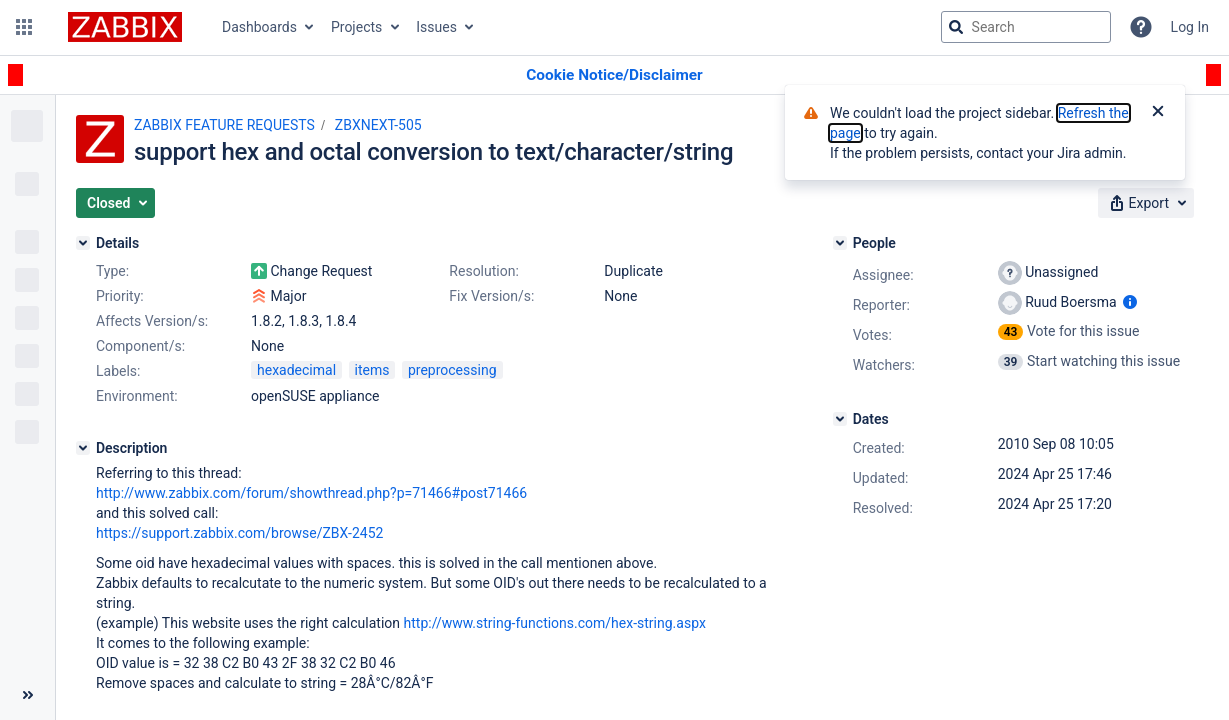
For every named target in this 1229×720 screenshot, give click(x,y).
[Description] (83, 448)
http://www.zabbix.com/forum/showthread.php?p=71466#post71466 (311, 493)
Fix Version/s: (491, 296)
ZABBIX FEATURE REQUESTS (224, 125)
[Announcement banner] (614, 75)
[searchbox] (1026, 27)
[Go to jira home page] (125, 27)
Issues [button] (436, 27)
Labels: (118, 371)
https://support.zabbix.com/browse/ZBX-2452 (239, 533)
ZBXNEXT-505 (378, 125)
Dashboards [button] (259, 27)
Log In (1190, 27)
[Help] (1141, 27)
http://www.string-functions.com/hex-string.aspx (555, 623)
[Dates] (840, 419)
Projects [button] (356, 27)
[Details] (83, 243)
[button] (24, 27)
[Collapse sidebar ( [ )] (27, 695)
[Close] (1158, 113)
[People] (840, 243)
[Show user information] (1130, 302)
